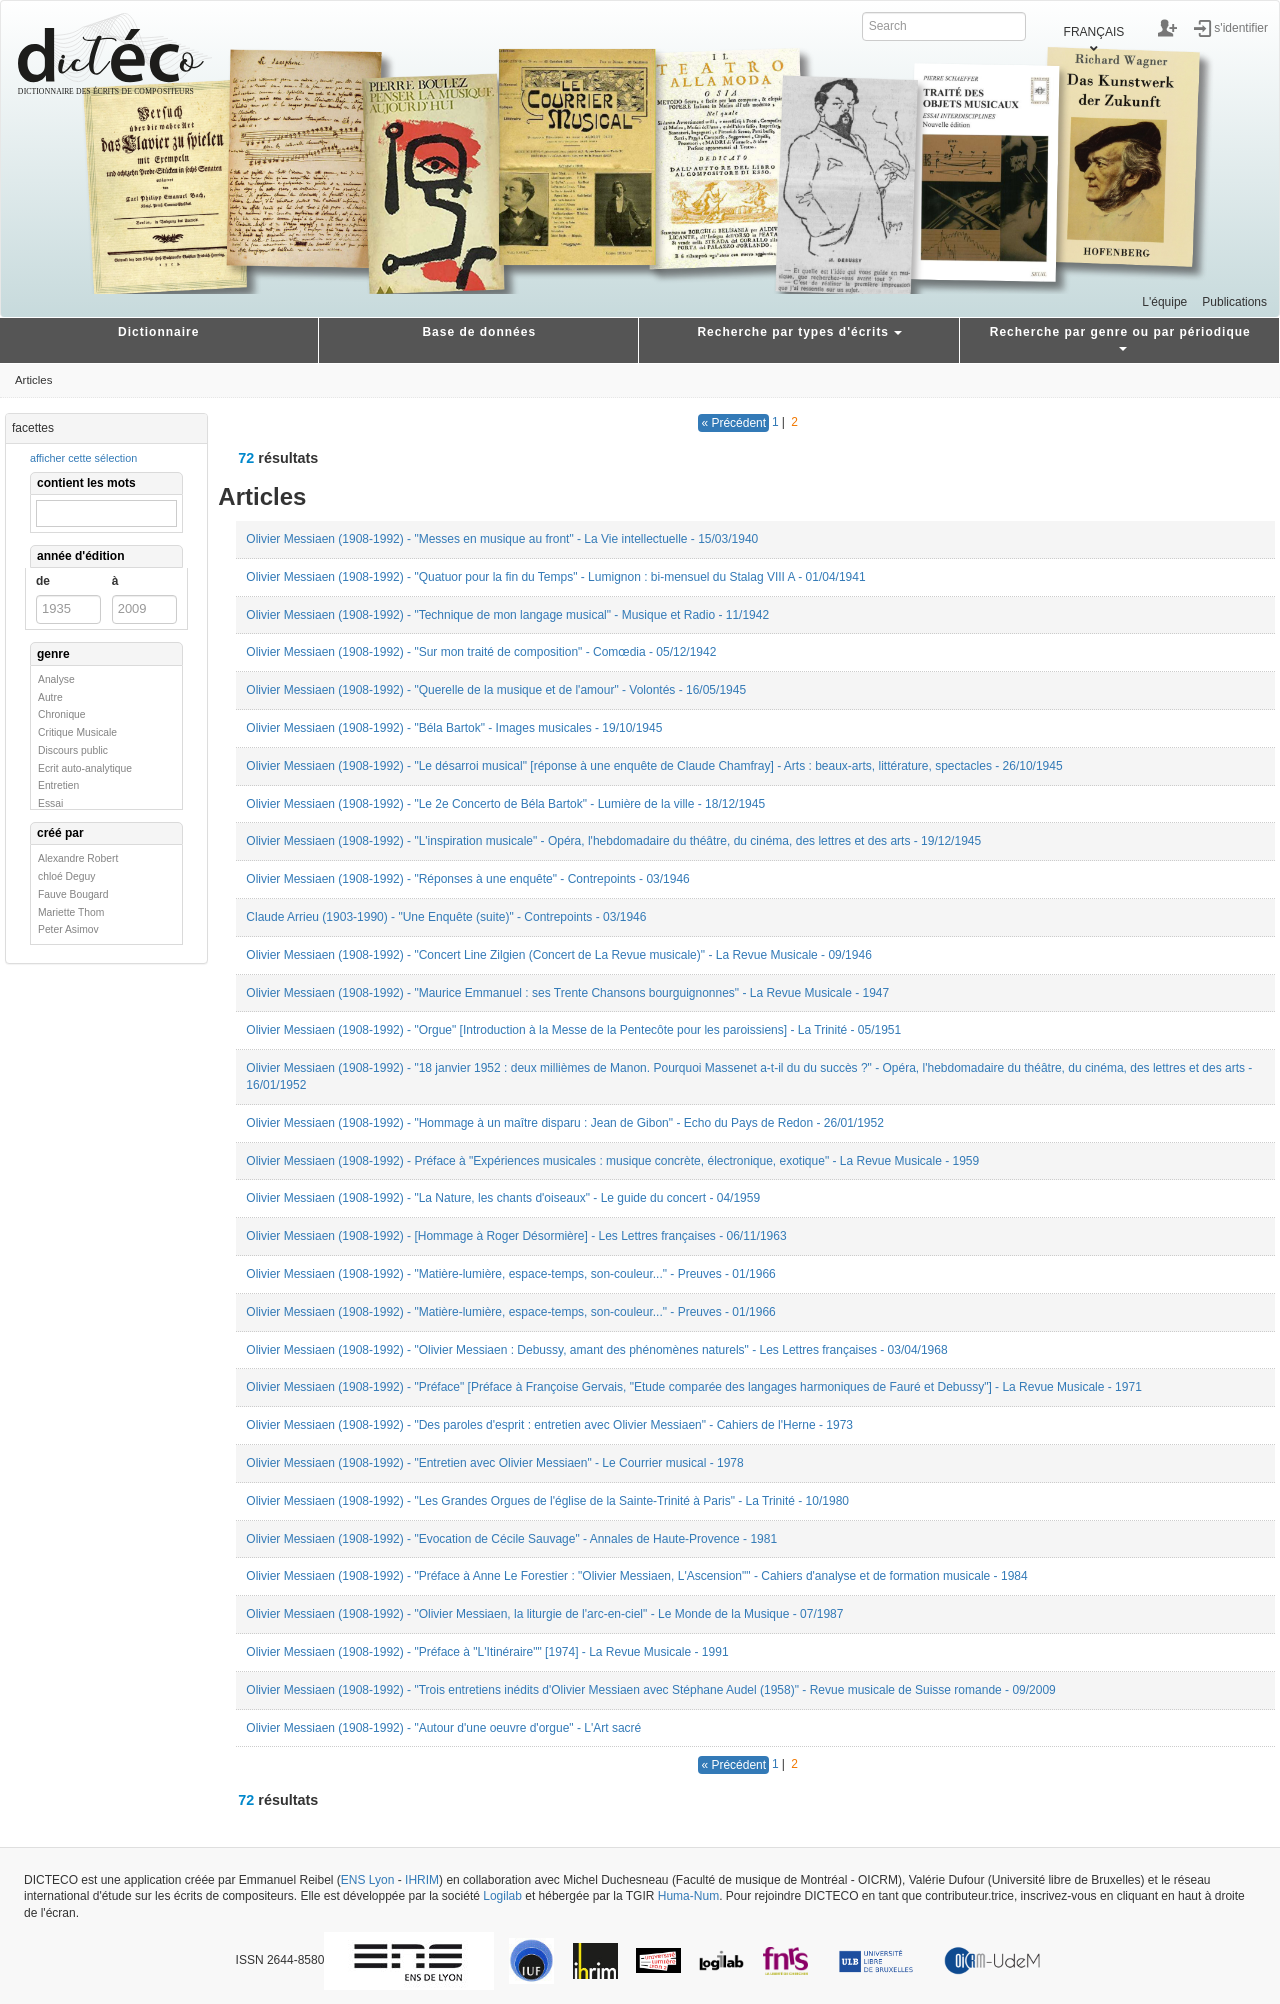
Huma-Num (688, 1896)
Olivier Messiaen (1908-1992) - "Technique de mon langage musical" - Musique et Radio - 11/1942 (507, 615)
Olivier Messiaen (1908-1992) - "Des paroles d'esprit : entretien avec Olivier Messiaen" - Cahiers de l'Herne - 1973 (549, 1425)
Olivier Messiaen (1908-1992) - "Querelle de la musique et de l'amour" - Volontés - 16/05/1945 (496, 690)
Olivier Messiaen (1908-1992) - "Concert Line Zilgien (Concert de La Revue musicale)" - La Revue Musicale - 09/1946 (558, 955)
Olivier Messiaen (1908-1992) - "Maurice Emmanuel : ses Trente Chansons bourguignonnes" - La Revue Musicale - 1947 (567, 993)
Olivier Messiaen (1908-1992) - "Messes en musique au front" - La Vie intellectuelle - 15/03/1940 (502, 539)
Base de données (479, 332)
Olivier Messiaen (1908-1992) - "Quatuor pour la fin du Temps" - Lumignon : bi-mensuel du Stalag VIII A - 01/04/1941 (555, 577)
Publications (1234, 302)
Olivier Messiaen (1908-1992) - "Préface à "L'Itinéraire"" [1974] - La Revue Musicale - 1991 (487, 1652)
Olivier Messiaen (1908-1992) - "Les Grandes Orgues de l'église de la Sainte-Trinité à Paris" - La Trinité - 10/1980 (547, 1501)
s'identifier (1241, 27)
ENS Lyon (368, 1880)
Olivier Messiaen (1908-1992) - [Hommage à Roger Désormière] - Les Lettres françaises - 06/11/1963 (516, 1236)
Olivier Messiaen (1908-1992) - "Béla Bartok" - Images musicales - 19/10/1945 (454, 728)
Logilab (502, 1896)
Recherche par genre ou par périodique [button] (1120, 338)
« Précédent (733, 423)
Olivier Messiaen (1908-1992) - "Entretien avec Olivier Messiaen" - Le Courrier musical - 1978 (494, 1463)
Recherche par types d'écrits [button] (799, 332)
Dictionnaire (158, 332)
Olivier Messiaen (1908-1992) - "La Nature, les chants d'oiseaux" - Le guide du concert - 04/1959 (503, 1198)
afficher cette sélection (83, 458)
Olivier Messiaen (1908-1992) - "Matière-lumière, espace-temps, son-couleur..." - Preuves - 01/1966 (510, 1274)
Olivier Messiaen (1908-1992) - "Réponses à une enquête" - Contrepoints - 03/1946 (467, 879)
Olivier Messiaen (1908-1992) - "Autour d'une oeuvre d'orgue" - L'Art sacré (443, 1728)
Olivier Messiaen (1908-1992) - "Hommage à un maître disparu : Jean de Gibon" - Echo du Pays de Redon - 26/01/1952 (565, 1123)
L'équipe (1164, 302)
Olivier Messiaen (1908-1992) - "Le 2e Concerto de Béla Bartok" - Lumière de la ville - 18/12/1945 (505, 804)
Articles (33, 380)
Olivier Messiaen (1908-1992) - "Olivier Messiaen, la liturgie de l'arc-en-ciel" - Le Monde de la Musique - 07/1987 (544, 1614)
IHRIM (422, 1880)
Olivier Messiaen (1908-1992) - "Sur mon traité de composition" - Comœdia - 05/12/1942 (481, 652)
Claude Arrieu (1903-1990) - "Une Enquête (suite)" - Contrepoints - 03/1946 (446, 917)
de (43, 581)
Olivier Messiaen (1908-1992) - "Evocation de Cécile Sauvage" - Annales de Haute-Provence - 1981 (511, 1539)
